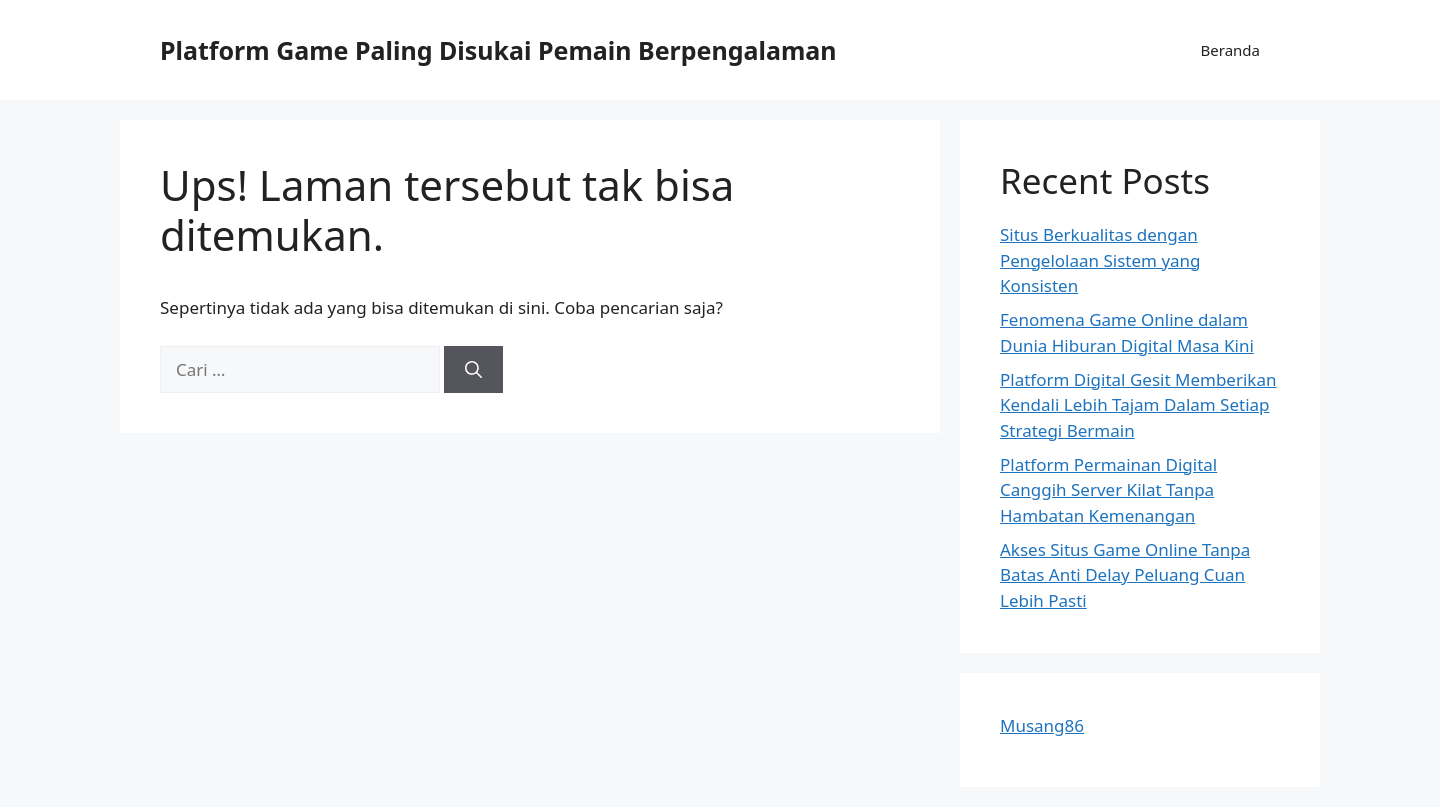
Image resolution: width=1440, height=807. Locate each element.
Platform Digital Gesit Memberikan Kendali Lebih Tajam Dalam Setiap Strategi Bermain (1138, 405)
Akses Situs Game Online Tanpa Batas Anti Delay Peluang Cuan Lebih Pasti (1125, 575)
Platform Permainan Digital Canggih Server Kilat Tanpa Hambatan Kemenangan (1108, 490)
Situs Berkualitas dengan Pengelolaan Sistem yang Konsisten (1100, 260)
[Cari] (473, 370)
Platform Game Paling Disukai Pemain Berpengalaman (498, 50)
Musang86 (1042, 725)
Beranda (1230, 50)
